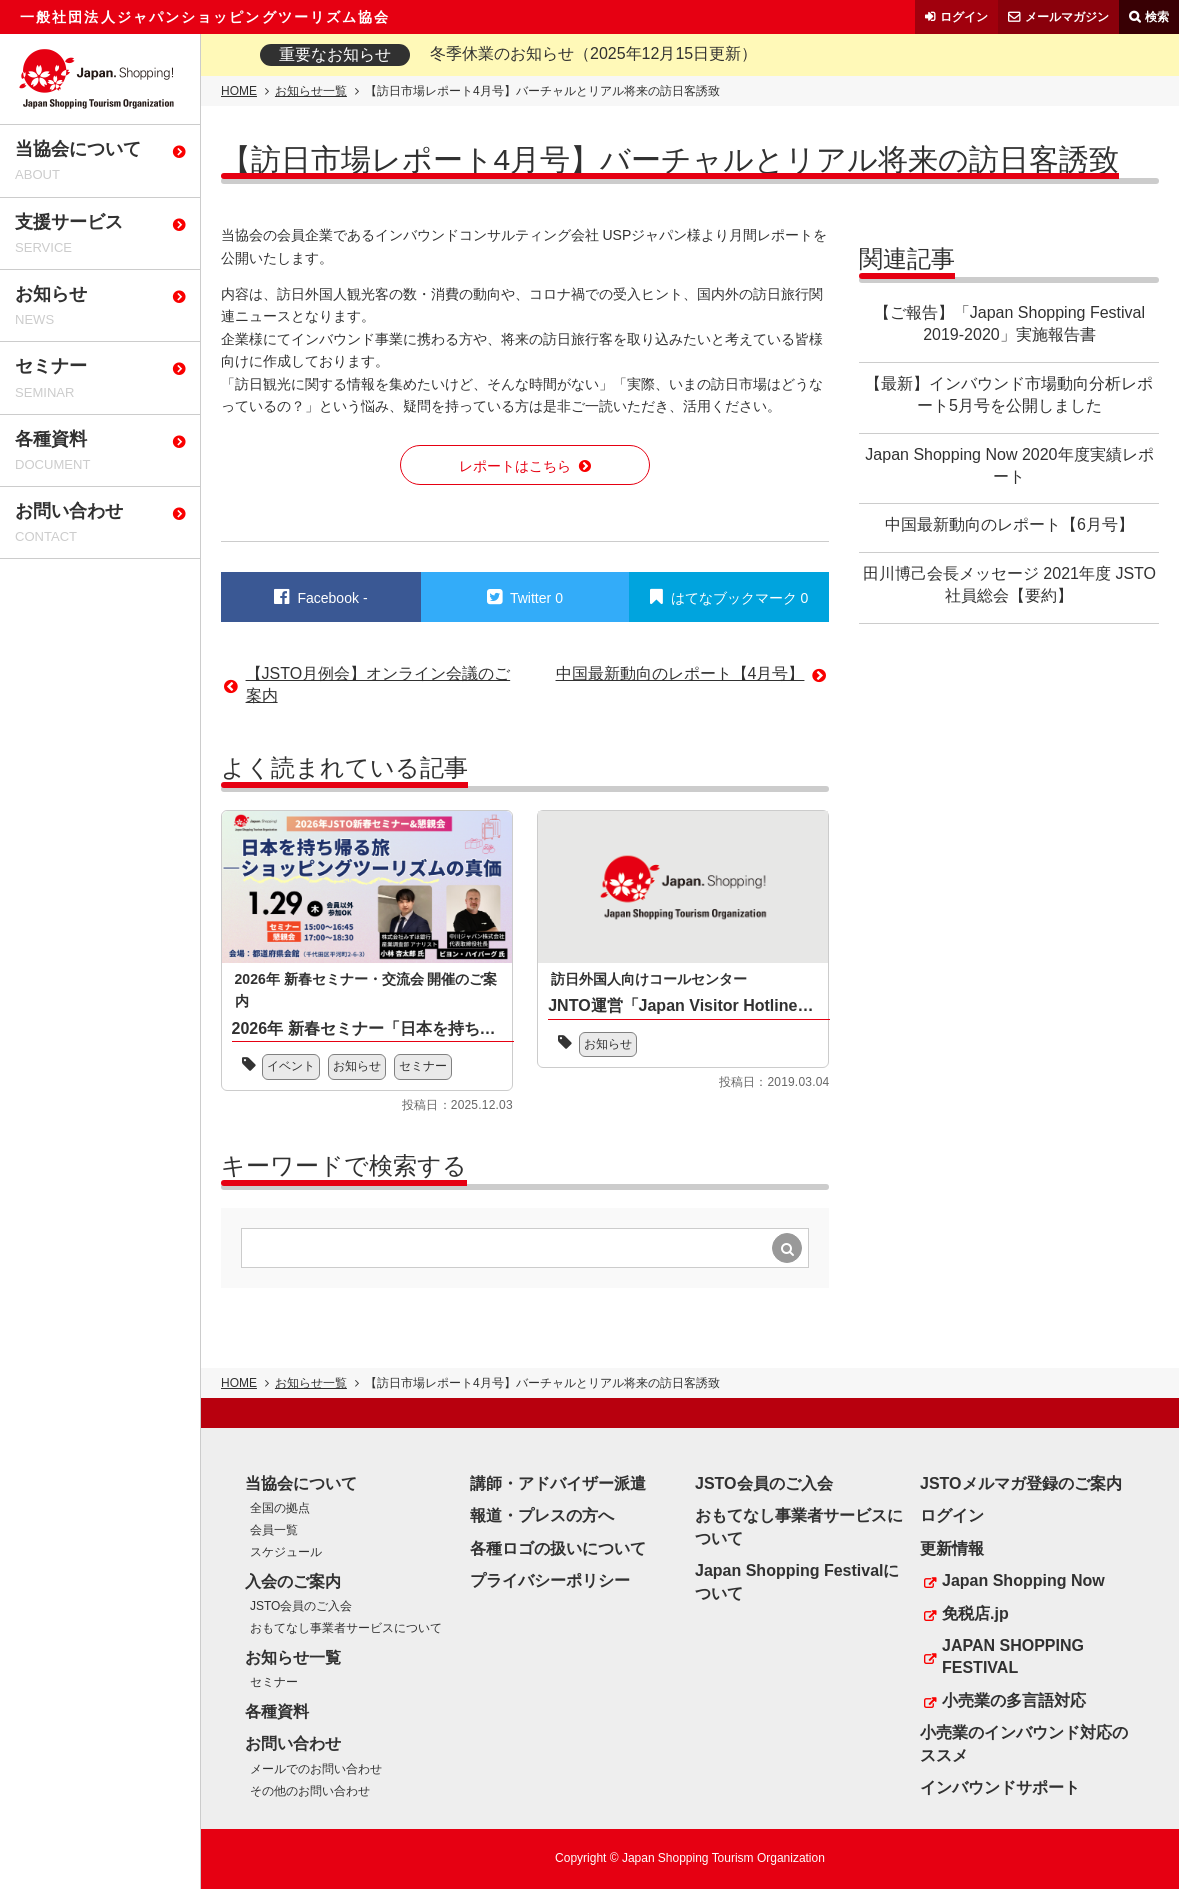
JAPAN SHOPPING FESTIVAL (1013, 1656)
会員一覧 (274, 1530)
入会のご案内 (293, 1581)
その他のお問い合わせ (310, 1791)
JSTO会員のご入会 (301, 1606)
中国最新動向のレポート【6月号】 (1009, 524)
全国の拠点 (280, 1508)
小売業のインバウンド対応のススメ (1024, 1743)
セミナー (423, 1066)
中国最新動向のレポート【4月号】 (680, 673)
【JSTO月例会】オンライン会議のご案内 (378, 684)
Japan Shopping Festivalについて (797, 1581)
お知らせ (357, 1066)
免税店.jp (975, 1613)
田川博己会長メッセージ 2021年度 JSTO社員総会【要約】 (1009, 584)
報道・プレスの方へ (542, 1515)
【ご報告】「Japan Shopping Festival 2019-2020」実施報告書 (1009, 323)
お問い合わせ (293, 1743)
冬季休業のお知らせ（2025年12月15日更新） (593, 53)
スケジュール (286, 1552)
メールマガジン (1067, 17)
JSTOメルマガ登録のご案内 (1021, 1483)
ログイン (964, 17)
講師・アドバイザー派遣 (558, 1483)
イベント (291, 1066)
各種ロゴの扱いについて (558, 1548)
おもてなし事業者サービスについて (346, 1628)
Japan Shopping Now (1023, 1580)
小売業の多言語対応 (1014, 1700)
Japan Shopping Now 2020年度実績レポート (1009, 465)
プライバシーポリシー (550, 1580)
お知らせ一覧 (311, 91)
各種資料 (277, 1711)
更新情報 (952, 1548)
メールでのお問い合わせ (316, 1769)
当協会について (301, 1483)
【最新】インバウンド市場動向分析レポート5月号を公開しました (1009, 394)
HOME (239, 91)
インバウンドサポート (1000, 1787)
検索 (1157, 17)
